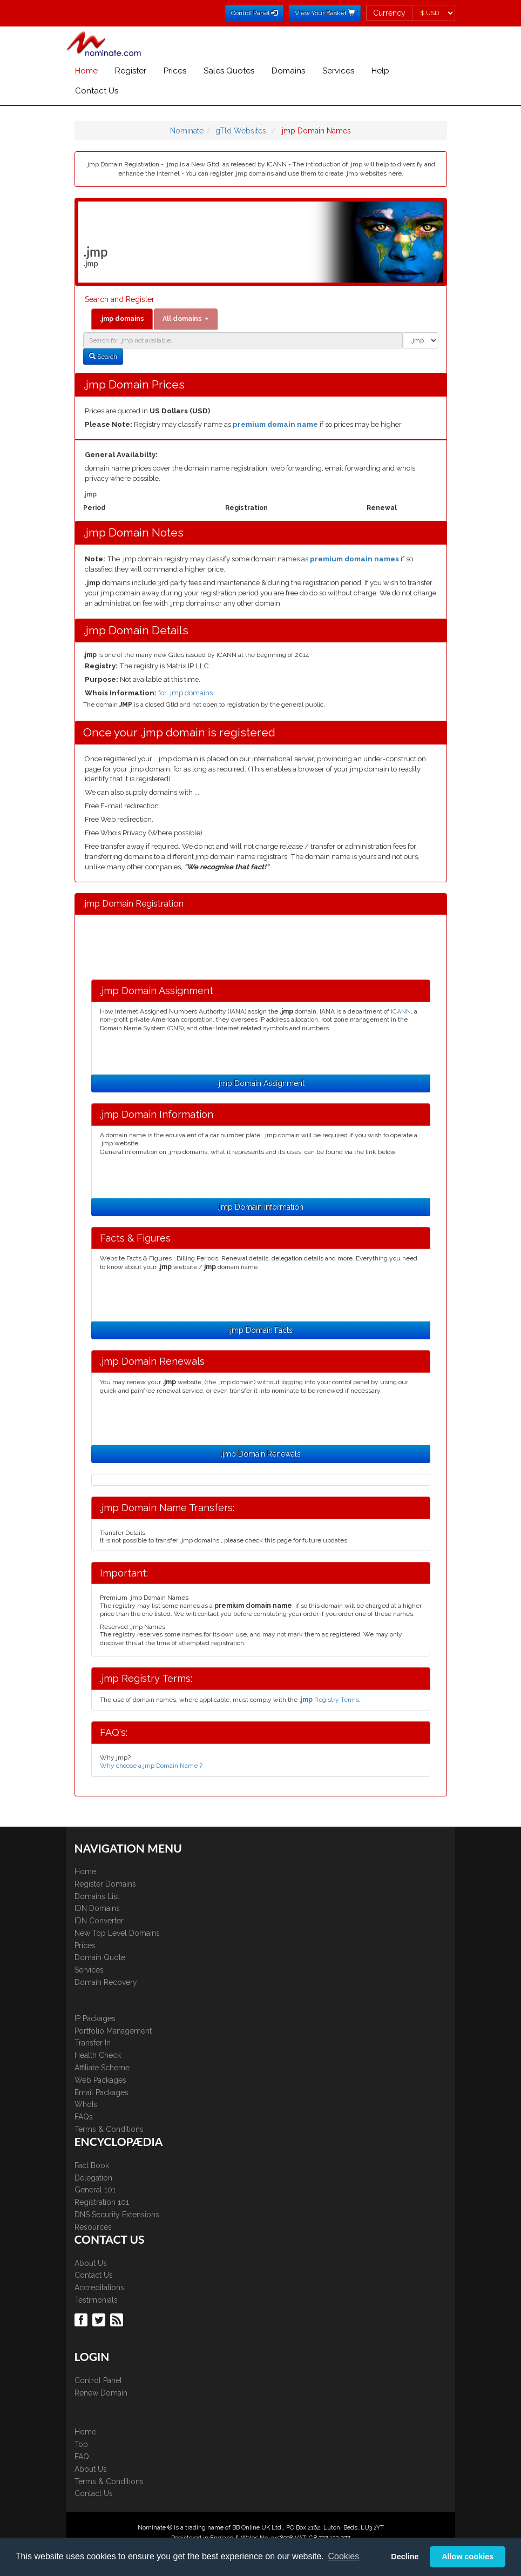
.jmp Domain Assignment (261, 1083)
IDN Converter (99, 1920)
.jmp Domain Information (260, 1207)
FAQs (84, 2116)
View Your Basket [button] (325, 13)
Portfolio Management (113, 2031)
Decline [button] (404, 2556)
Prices (175, 71)
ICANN (401, 1011)
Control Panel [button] (254, 13)
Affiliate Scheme (102, 2067)
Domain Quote (100, 1957)
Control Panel (98, 2380)
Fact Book (92, 2165)
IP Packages (95, 2018)
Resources (93, 2227)
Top (81, 2444)
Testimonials (96, 2300)
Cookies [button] (343, 2556)
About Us (91, 2263)
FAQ (82, 2456)
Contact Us (96, 91)
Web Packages (100, 2080)
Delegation (93, 2178)
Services (338, 71)
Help (380, 71)
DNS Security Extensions (117, 2214)
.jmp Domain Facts (260, 1330)
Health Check (98, 2055)
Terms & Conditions (109, 2129)
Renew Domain (101, 2393)
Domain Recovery (106, 1982)
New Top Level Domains (117, 1933)
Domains (288, 71)
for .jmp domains (185, 693)
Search (103, 356)
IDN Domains (97, 1908)
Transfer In (93, 2042)
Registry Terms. (330, 1699)
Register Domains (105, 1884)
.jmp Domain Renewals (261, 1454)
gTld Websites (240, 130)
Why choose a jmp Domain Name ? (151, 1765)
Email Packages (101, 2092)
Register (130, 71)
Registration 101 (102, 2202)
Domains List (97, 1896)
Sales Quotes (229, 71)
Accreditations (99, 2287)
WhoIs (86, 2104)
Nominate (187, 130)
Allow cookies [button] (467, 2556)
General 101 (95, 2189)
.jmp (90, 494)
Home (86, 71)
